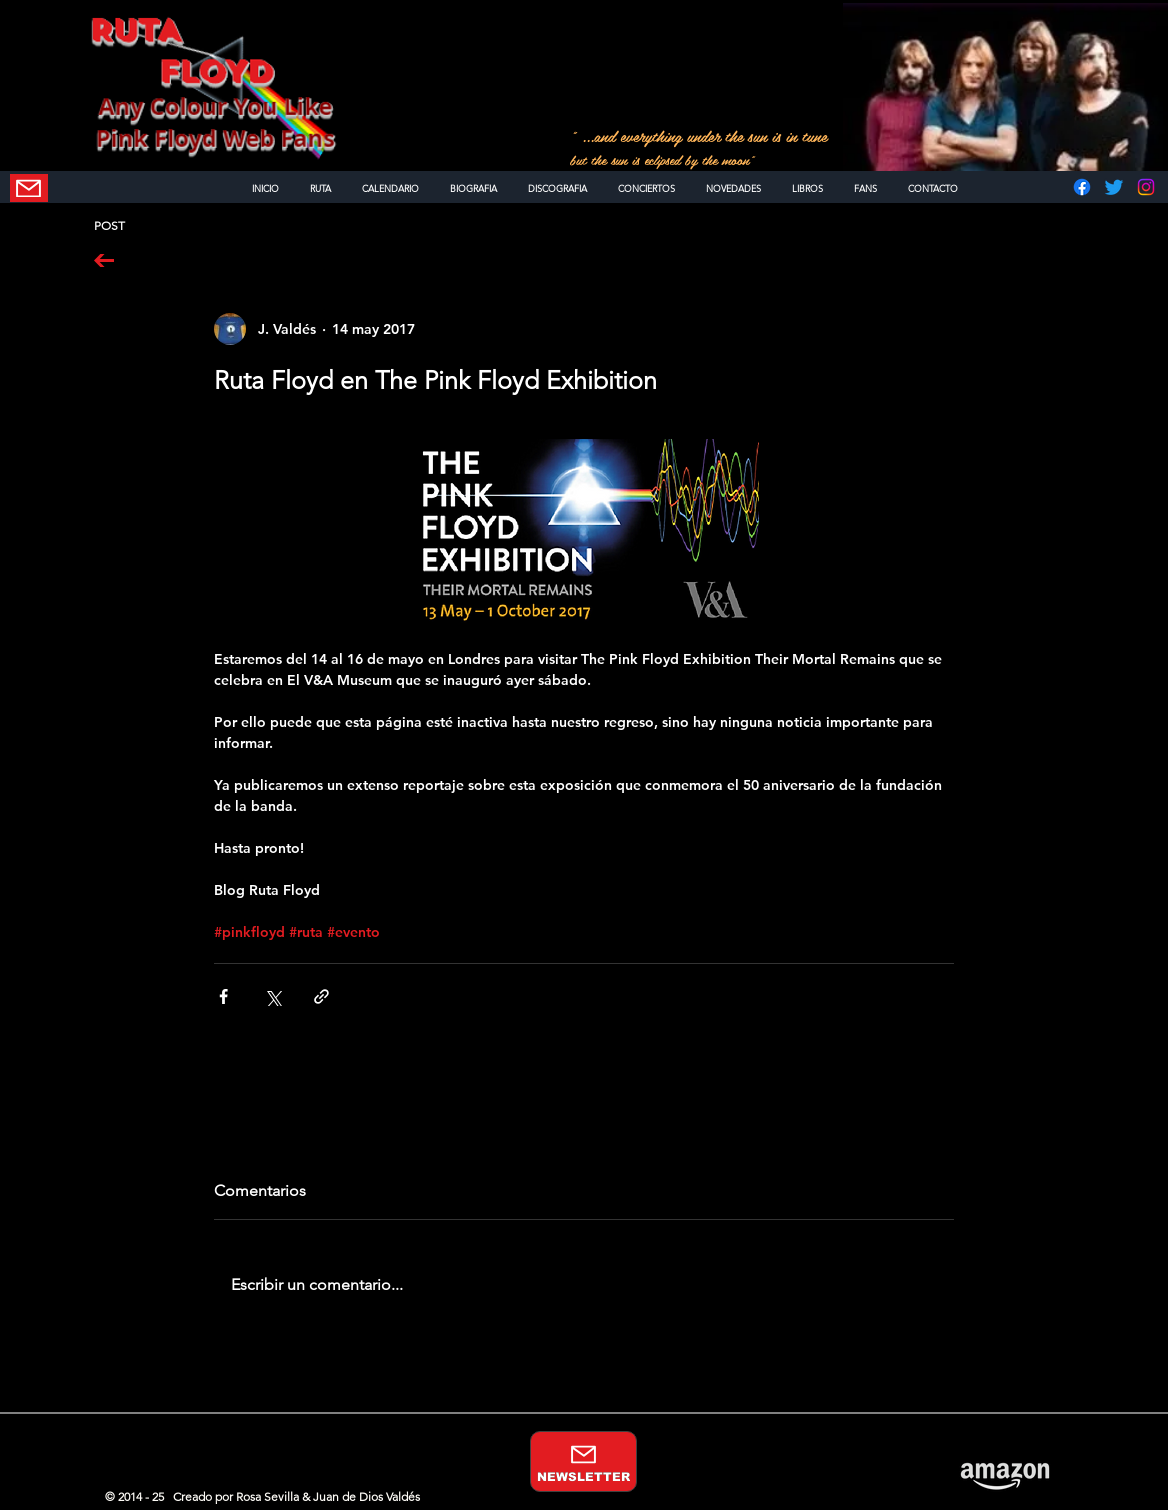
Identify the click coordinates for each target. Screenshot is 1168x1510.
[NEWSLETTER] (29, 188)
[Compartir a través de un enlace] (321, 996)
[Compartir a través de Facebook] (223, 996)
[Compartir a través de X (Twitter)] (272, 996)
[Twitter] (1114, 187)
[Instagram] (1146, 187)
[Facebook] (1082, 187)
